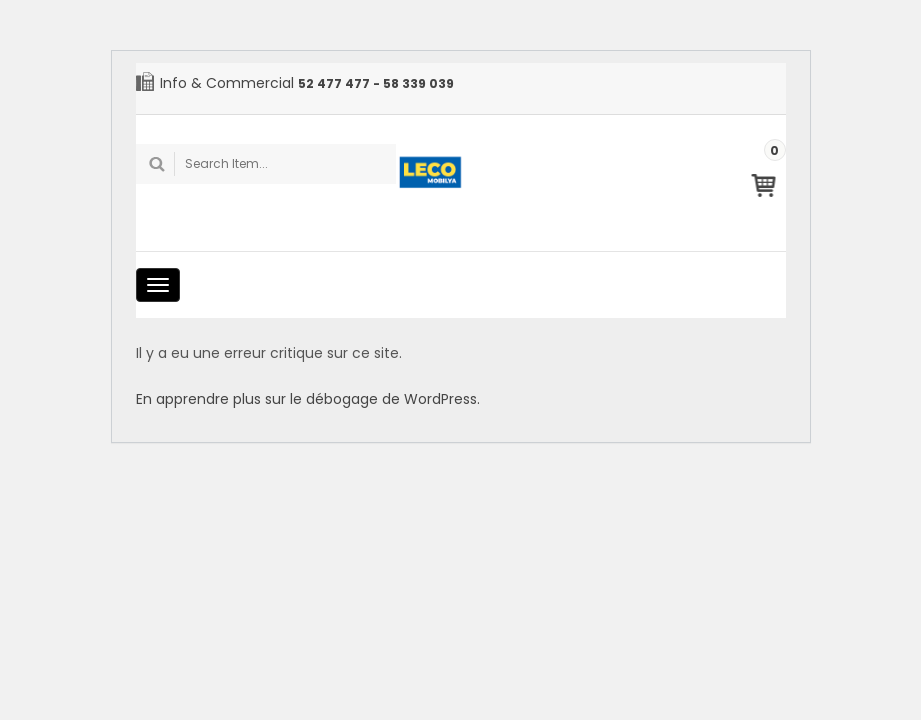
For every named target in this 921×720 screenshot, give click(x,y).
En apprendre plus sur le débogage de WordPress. (308, 399)
